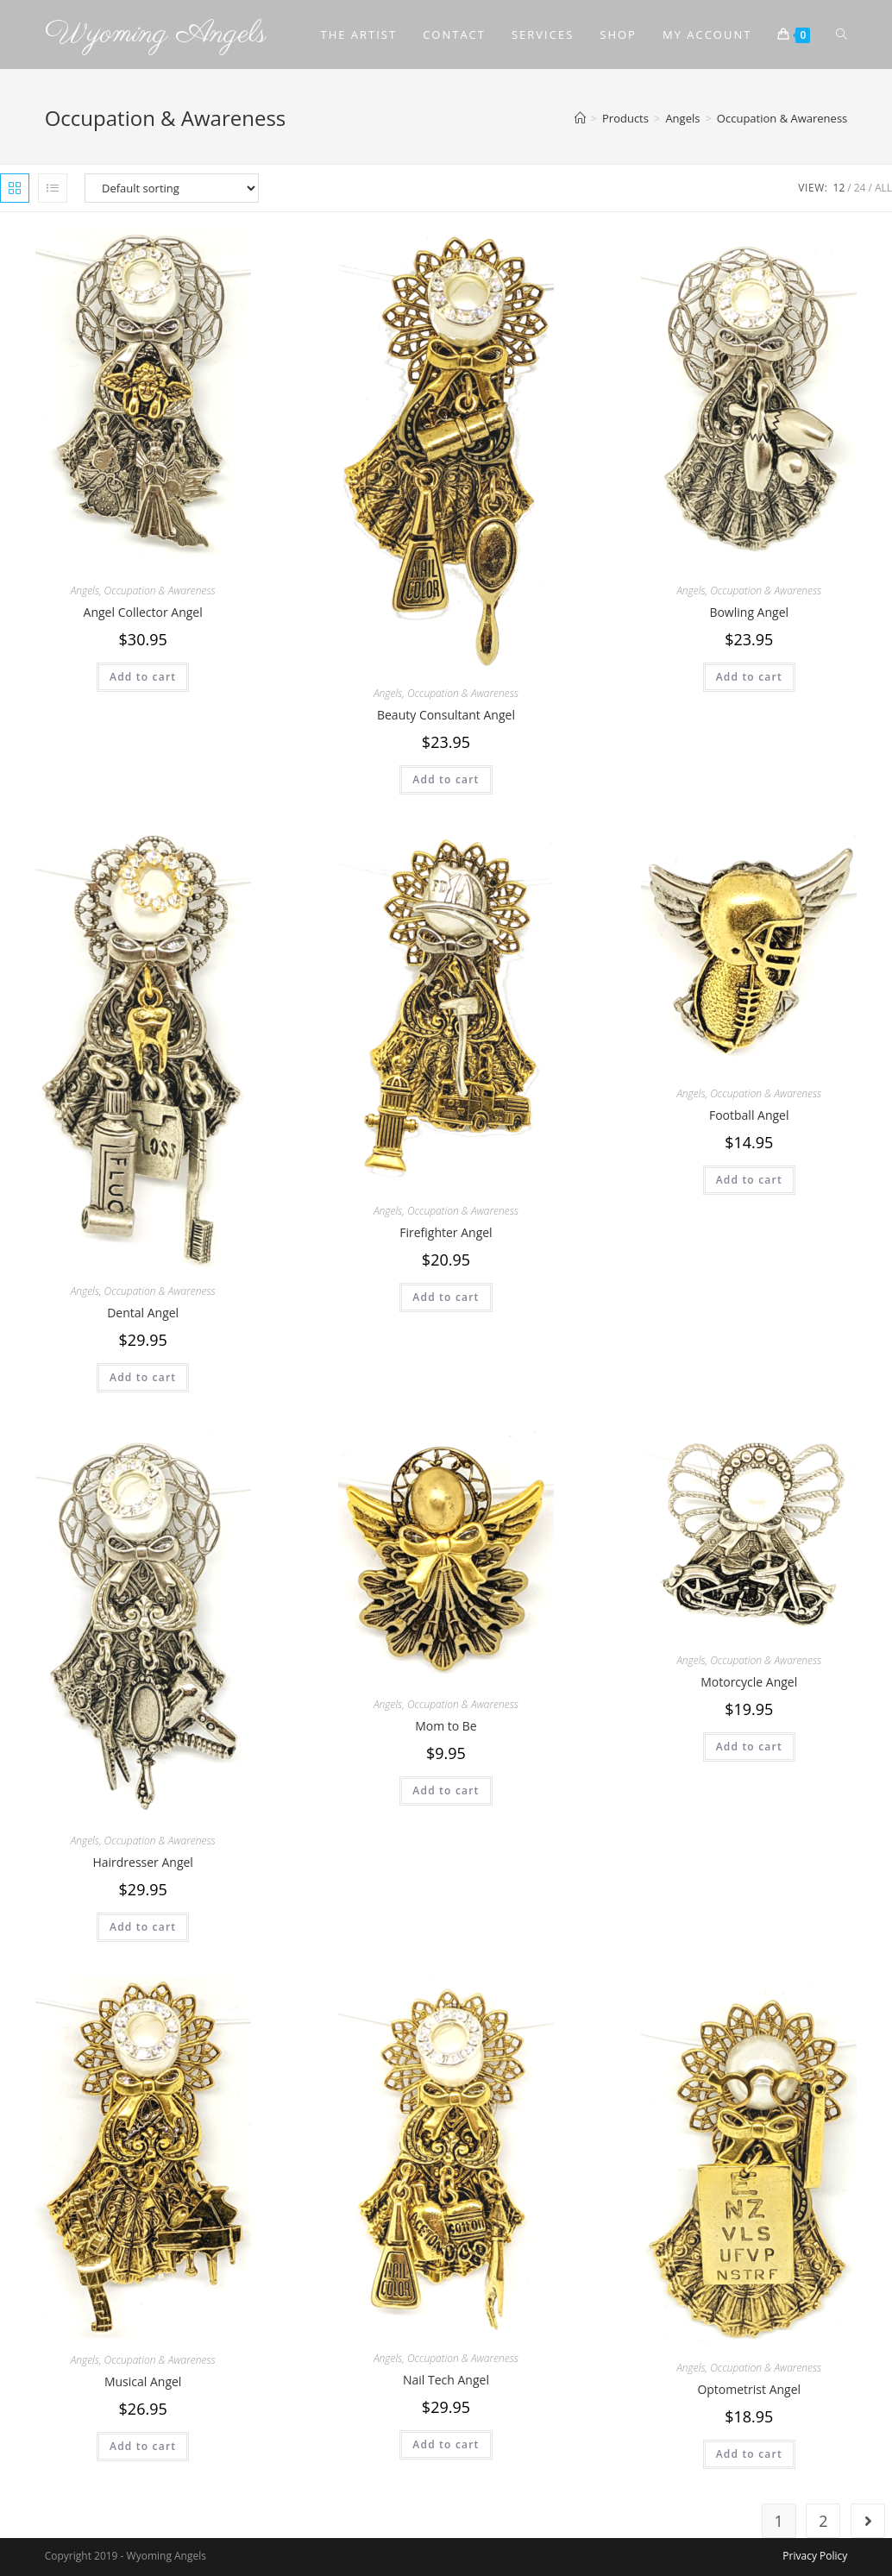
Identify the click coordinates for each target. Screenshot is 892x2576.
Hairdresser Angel (142, 1862)
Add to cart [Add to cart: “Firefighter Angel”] (445, 1297)
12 (839, 187)
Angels (85, 590)
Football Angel (749, 1115)
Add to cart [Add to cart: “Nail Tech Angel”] (445, 2444)
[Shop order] (172, 188)
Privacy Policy (814, 2555)
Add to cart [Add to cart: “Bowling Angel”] (749, 676)
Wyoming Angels (156, 34)
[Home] (580, 118)
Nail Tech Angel (446, 2380)
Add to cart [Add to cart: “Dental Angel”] (143, 1377)
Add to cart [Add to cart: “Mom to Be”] (445, 1790)
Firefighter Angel (445, 1232)
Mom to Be (446, 1726)
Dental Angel (143, 1312)
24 (860, 187)
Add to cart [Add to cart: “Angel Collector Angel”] (143, 676)
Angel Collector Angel (143, 612)
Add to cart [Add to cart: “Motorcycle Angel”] (749, 1746)
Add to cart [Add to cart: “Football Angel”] (749, 1179)
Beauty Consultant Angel (446, 715)
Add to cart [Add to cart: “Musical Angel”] (143, 2446)
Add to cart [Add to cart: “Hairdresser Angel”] (143, 1926)
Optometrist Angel (749, 2389)
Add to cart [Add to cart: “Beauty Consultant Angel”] (445, 779)
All (883, 187)
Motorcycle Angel (748, 1682)
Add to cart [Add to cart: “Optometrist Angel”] (749, 2454)
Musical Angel (142, 2381)
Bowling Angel (748, 612)
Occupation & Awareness (160, 590)
